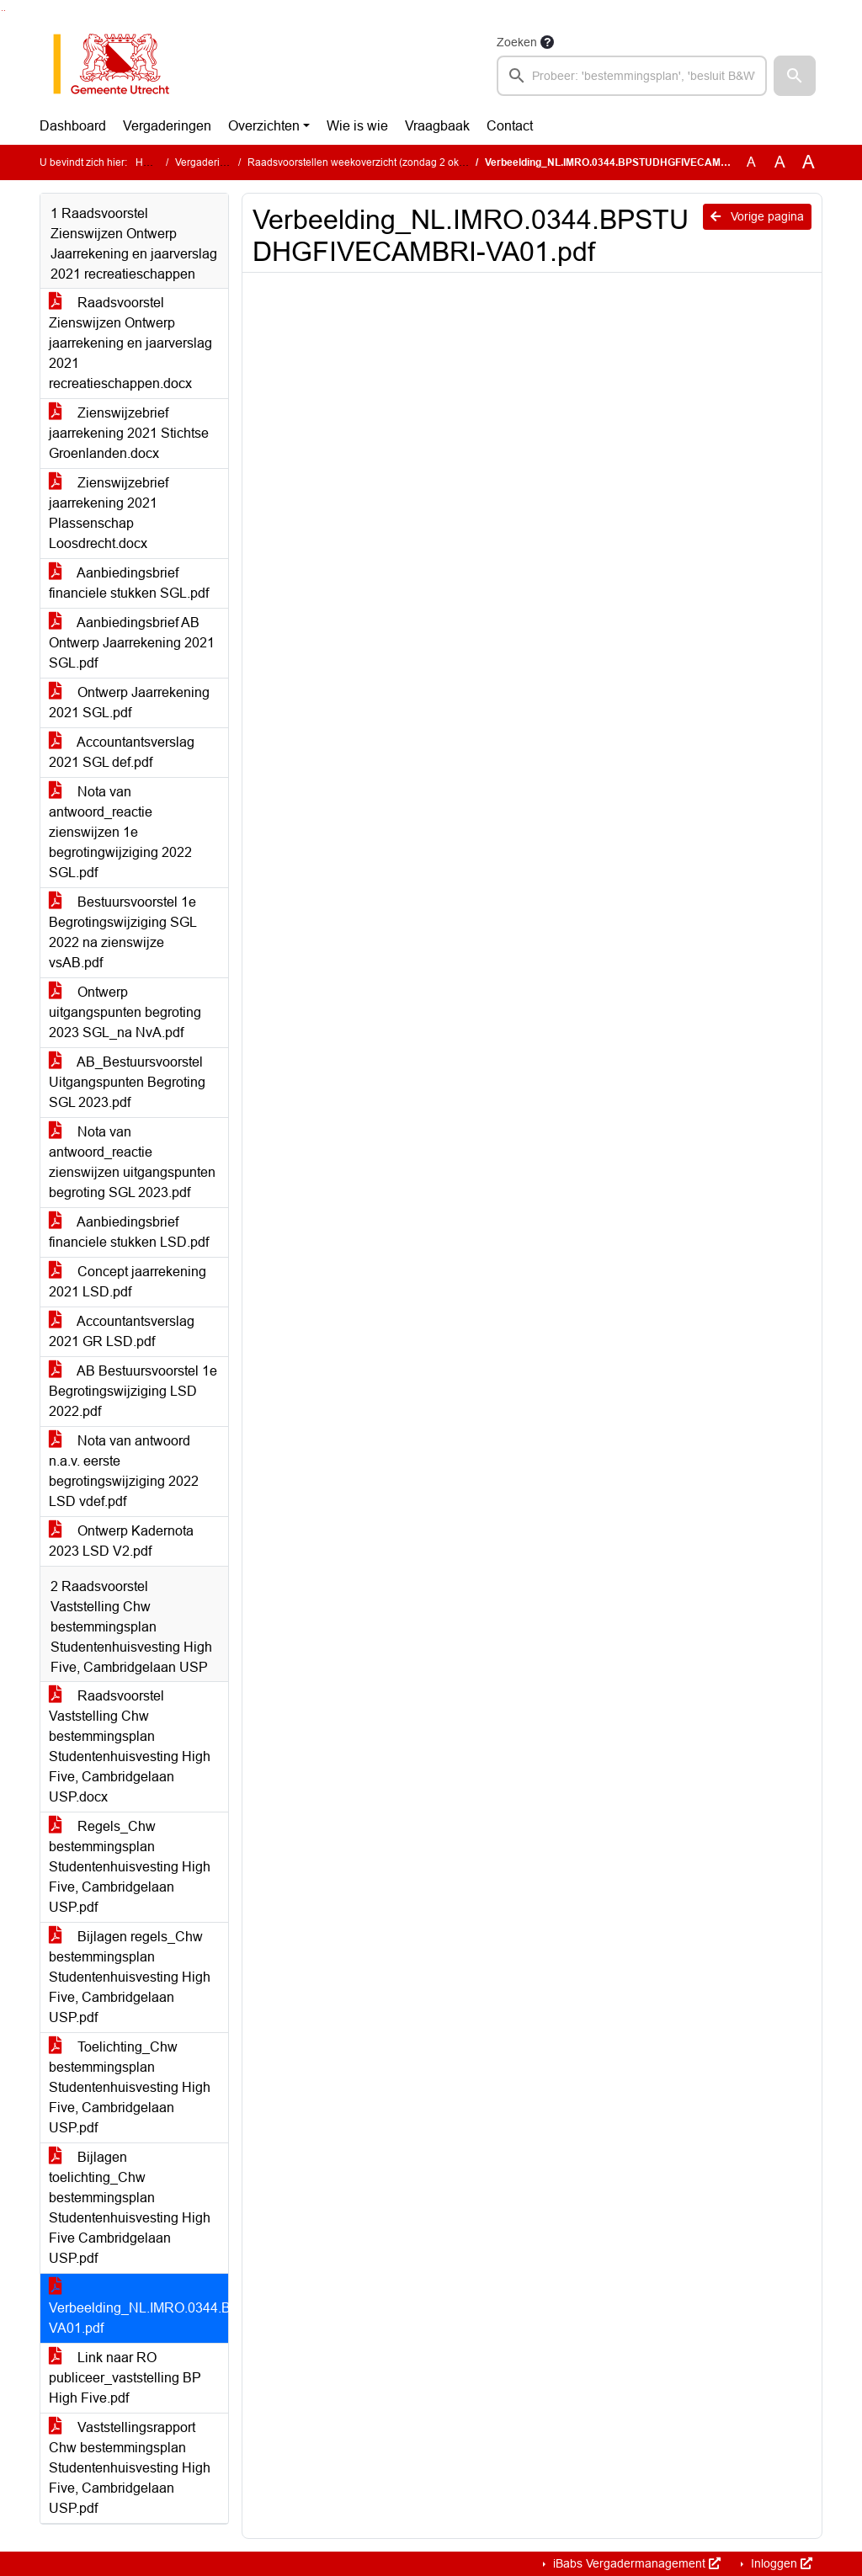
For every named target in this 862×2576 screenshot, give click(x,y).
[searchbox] (632, 76)
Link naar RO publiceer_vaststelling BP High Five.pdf (125, 2377)
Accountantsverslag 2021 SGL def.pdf (121, 752)
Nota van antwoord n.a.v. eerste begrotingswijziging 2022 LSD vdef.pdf (124, 1471)
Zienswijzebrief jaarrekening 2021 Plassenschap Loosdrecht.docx (108, 513)
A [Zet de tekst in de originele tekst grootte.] (751, 162)
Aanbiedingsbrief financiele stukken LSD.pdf (129, 1232)
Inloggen (780, 2563)
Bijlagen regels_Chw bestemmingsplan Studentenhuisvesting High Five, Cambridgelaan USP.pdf (129, 1977)
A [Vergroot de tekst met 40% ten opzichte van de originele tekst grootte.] (808, 162)
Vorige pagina (757, 216)
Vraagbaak (437, 126)
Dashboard (73, 126)
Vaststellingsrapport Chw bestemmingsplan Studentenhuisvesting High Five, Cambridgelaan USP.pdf (129, 2467)
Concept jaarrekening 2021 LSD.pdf (127, 1281)
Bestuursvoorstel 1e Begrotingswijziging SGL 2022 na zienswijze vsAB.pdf (123, 932)
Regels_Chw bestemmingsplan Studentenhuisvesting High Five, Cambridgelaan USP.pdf (129, 1866)
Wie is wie (357, 126)
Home (149, 162)
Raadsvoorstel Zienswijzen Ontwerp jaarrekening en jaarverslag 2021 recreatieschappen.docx (130, 343)
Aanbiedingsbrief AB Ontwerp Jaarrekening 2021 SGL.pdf (132, 642)
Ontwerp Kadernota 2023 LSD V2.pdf (121, 1541)
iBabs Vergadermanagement (635, 2563)
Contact (510, 126)
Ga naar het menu (4, 10)
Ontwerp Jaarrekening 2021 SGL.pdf (129, 702)
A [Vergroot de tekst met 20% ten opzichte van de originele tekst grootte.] (779, 162)
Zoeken (517, 42)
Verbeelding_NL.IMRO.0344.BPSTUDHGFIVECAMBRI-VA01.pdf (138, 2308)
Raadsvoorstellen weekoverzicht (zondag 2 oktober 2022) (379, 162)
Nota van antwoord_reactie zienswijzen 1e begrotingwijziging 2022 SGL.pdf (120, 832)
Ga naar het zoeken (2, 10)
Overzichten (264, 126)
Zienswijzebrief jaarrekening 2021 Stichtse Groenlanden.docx (129, 433)
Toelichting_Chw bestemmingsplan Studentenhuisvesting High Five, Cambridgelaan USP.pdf (129, 2087)
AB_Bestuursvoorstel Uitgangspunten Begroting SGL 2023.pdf (127, 1082)
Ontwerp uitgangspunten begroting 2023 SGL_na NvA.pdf (125, 1012)
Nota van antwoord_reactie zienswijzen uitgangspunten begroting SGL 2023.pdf (132, 1162)
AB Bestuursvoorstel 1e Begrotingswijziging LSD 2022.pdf (133, 1391)
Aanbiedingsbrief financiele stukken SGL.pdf (129, 583)
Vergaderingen (167, 126)
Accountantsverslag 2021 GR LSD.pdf (121, 1331)
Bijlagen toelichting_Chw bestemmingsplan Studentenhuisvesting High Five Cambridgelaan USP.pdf (129, 2207)
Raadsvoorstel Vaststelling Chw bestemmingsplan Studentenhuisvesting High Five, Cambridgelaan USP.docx (129, 1746)
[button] (795, 76)
